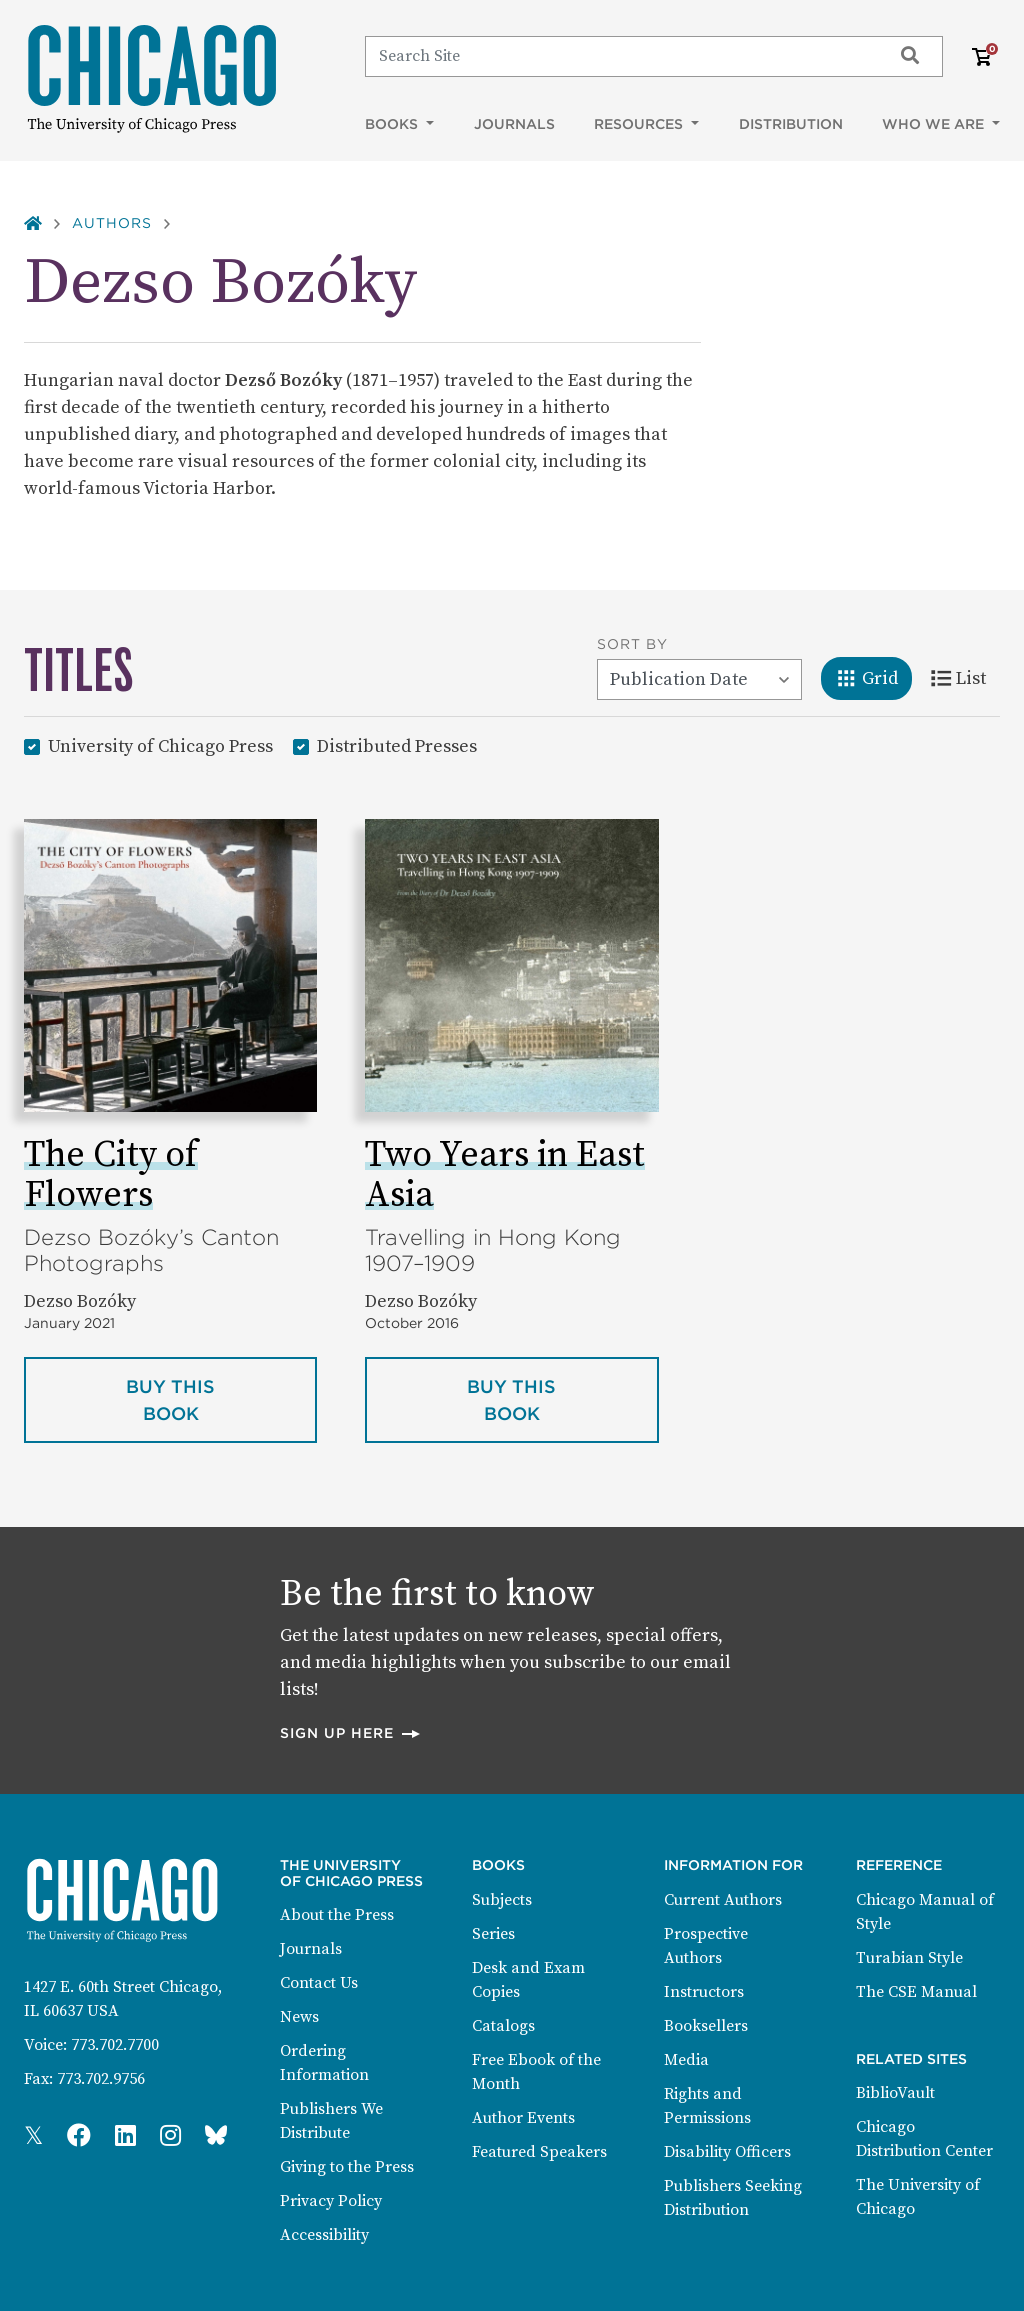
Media (686, 2060)
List (965, 677)
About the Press (337, 1915)
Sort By (632, 644)
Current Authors (723, 1900)
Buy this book (221, 1400)
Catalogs (503, 2026)
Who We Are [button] (935, 124)
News (299, 2017)
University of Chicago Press (160, 745)
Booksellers (706, 2026)
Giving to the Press (347, 2167)
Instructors (704, 1992)
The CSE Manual (916, 1992)
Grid (873, 677)
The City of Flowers (111, 1175)
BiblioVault (895, 2093)
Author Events (523, 2118)
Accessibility (324, 2235)
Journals (514, 124)
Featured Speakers (539, 2152)
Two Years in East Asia (505, 1175)
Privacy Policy (331, 2201)
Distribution (791, 124)
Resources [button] (640, 124)
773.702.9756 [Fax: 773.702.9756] (101, 2079)
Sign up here (351, 1732)
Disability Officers (727, 2152)
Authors (112, 223)
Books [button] (393, 124)
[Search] (619, 56)
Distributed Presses (397, 745)
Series (493, 1934)
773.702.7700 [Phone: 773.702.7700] (115, 2045)
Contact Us (319, 1983)
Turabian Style (909, 1958)
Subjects (502, 1900)
